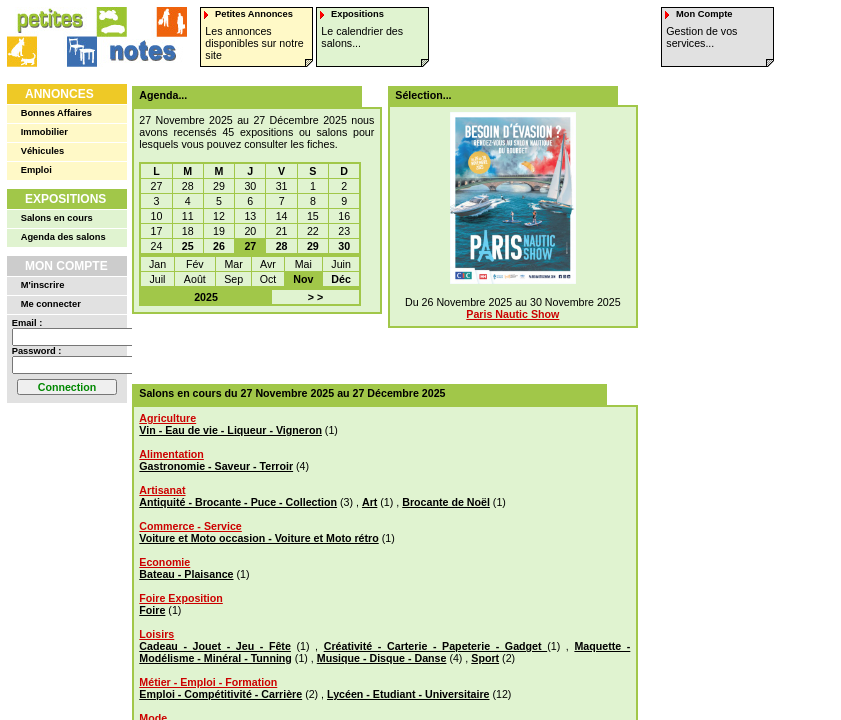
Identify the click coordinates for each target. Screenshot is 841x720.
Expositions (65, 199)
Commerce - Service (190, 526)
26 (219, 246)
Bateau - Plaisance (186, 574)
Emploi (36, 170)
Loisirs (156, 634)
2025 (206, 297)
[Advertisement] (378, 349)
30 (344, 246)
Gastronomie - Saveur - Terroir (216, 466)
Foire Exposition (180, 598)
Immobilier (44, 132)
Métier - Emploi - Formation (208, 682)
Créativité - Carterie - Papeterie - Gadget (435, 646)
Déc (341, 279)
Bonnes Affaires (56, 113)
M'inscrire (43, 285)
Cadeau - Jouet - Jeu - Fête (215, 646)
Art (369, 502)
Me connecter (51, 304)
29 (313, 246)
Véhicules (43, 151)
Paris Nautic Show (512, 314)
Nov (303, 279)
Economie (164, 562)
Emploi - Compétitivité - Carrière (220, 694)
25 (188, 246)
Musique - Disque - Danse (382, 658)
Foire (152, 610)
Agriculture (167, 418)
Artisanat (162, 490)
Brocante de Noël (446, 502)
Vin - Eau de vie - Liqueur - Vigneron (230, 430)
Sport (485, 658)
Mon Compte (66, 266)
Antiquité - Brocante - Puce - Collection (238, 502)
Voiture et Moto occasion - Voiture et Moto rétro (258, 538)
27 (250, 246)
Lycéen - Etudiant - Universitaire (408, 694)
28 (282, 246)
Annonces (59, 94)
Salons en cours (57, 218)
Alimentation (171, 454)
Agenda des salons (63, 237)
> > (315, 297)
